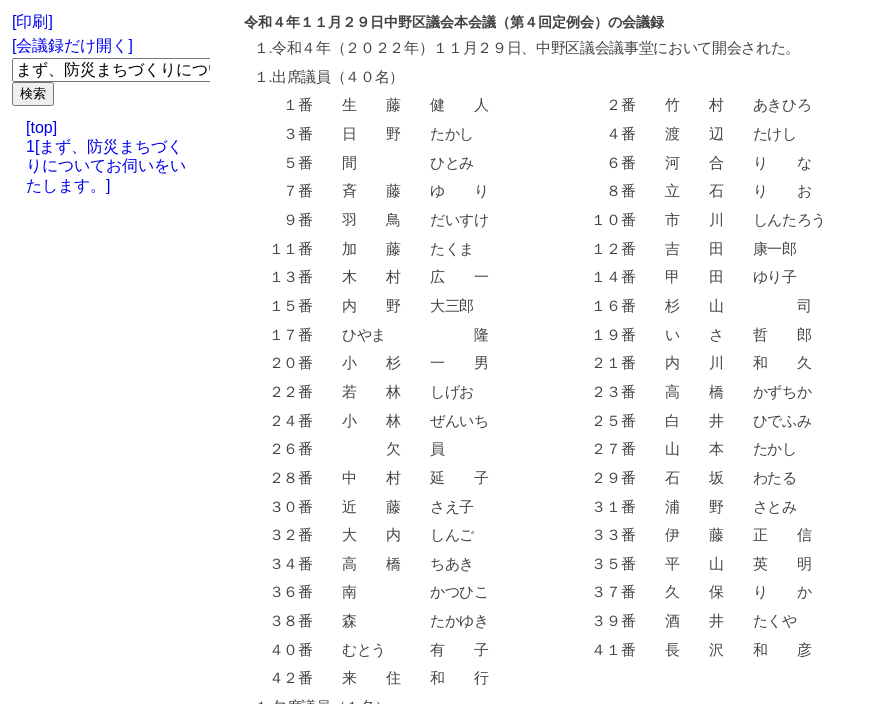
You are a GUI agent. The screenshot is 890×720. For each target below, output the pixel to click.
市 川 (693, 220)
